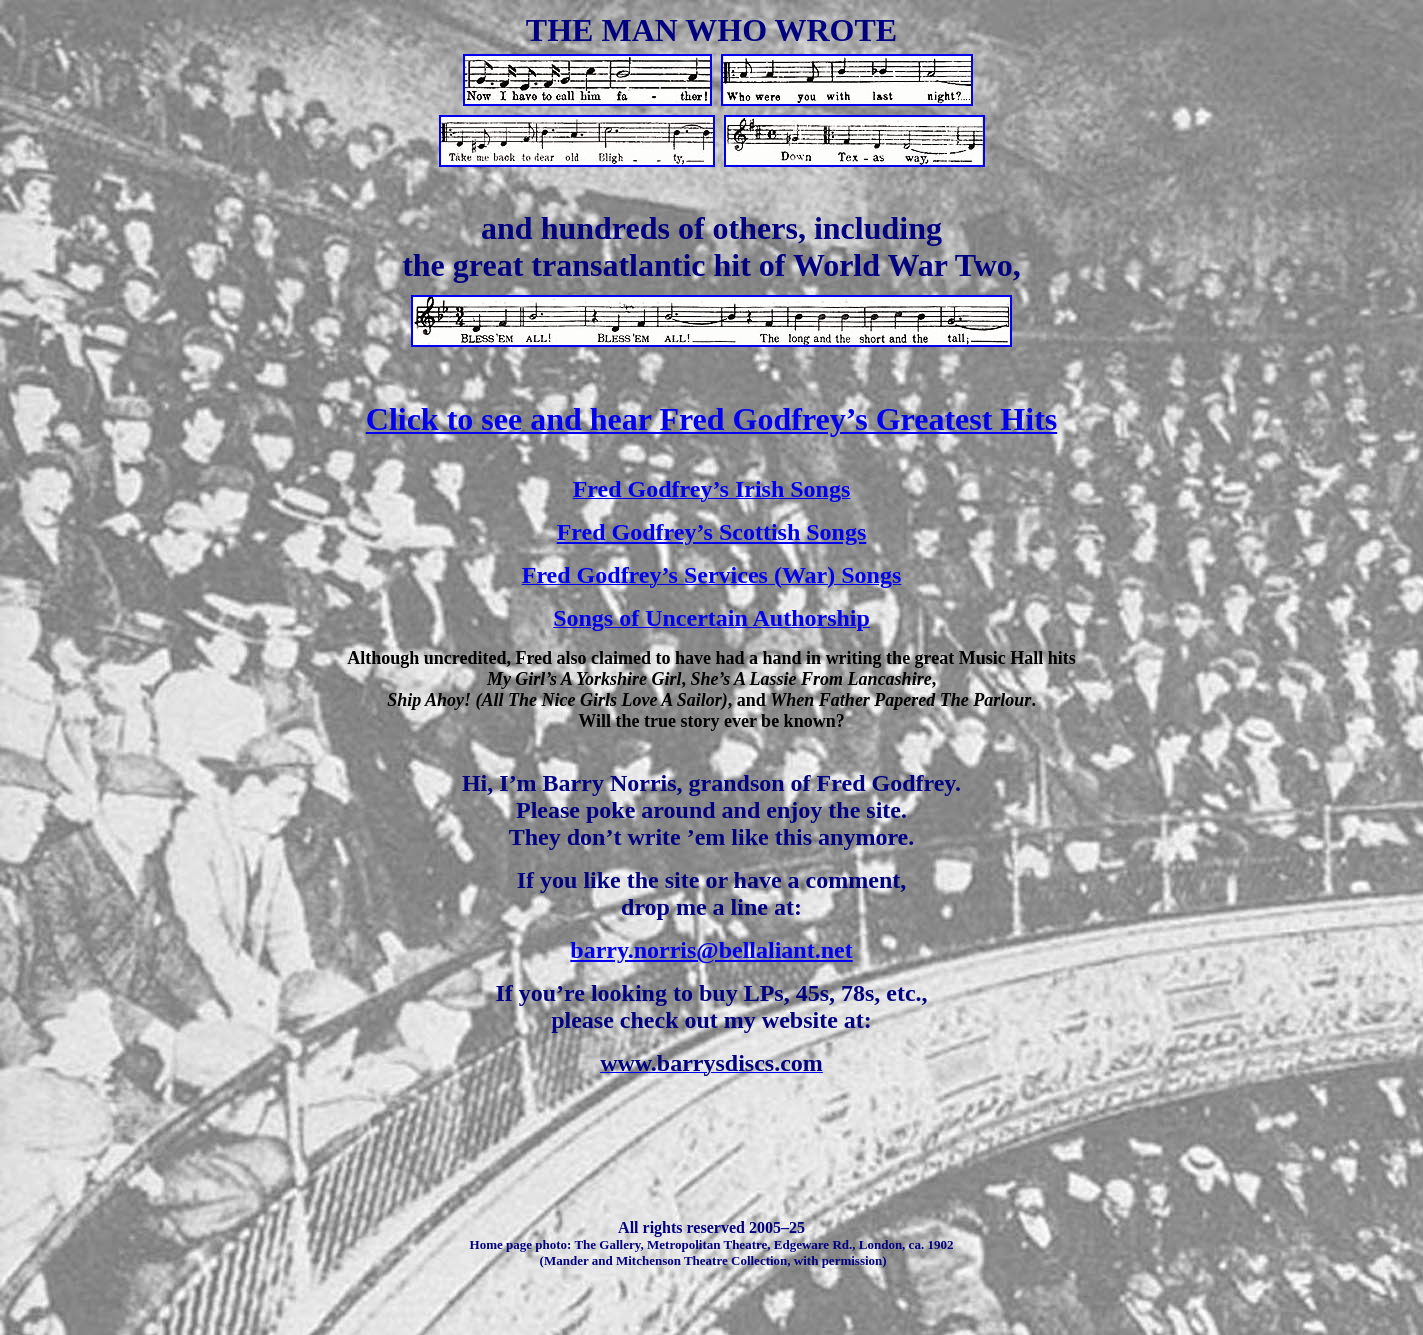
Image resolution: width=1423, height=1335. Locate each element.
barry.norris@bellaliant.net (711, 950)
